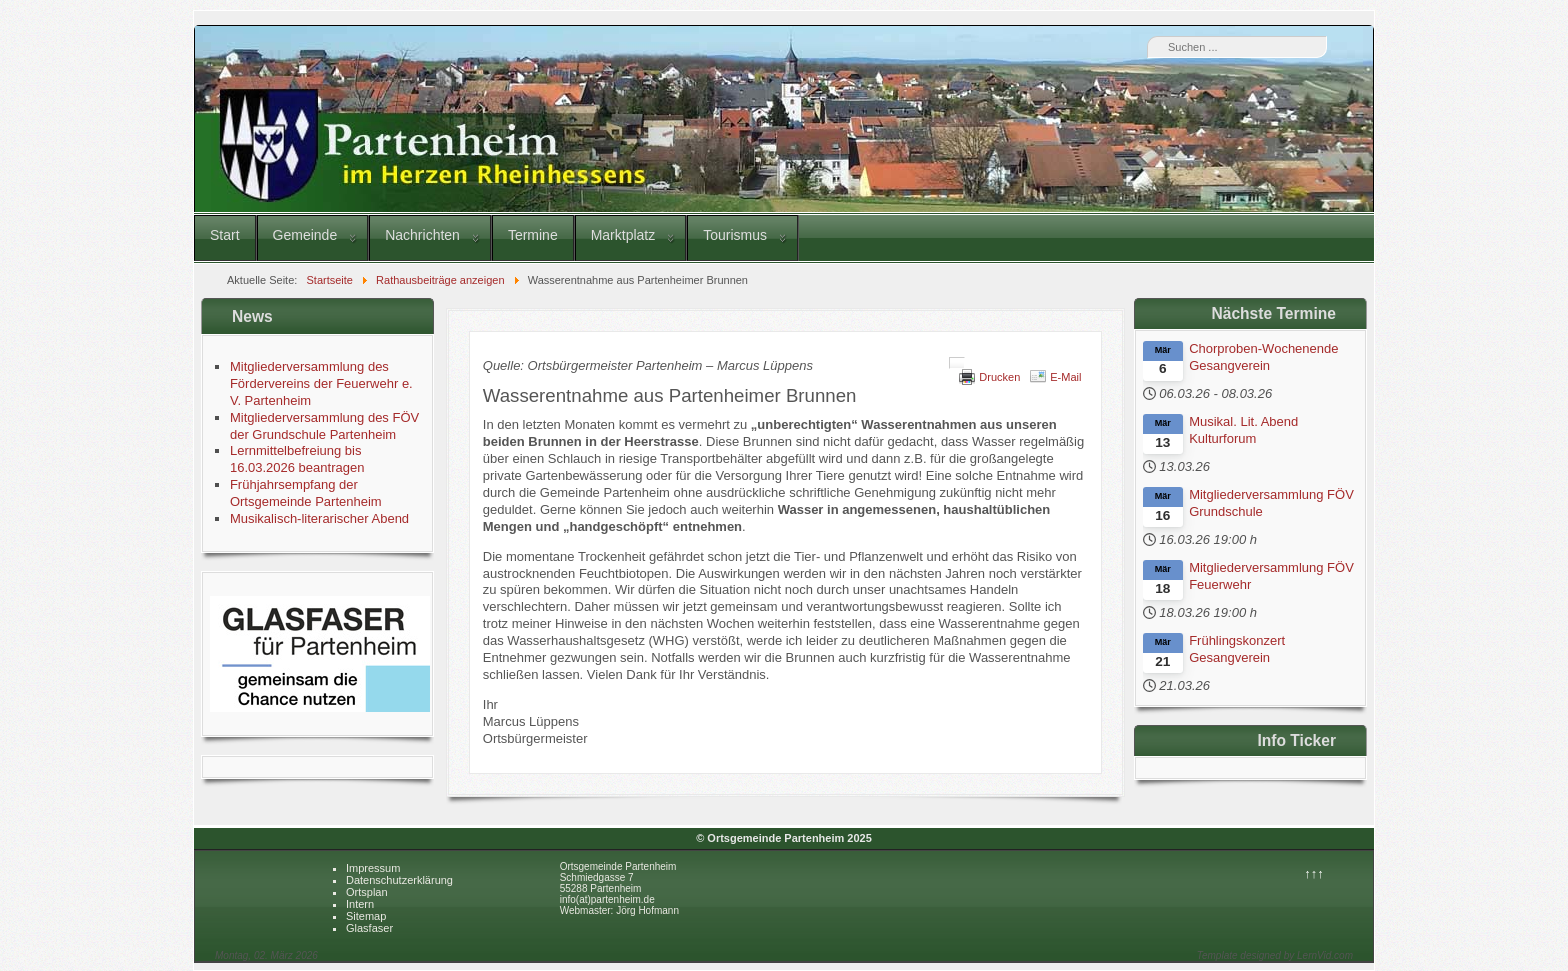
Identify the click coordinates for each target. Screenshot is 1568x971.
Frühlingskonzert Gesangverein (1237, 649)
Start (225, 235)
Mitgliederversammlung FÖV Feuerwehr (1271, 576)
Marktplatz (623, 235)
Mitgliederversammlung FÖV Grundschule (1271, 503)
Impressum (373, 868)
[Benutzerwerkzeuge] (957, 363)
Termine (533, 235)
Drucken (999, 377)
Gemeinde (305, 235)
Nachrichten (422, 235)
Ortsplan (367, 892)
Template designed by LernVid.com (1275, 955)
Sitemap (366, 916)
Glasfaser (369, 928)
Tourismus (735, 235)
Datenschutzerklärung (399, 880)
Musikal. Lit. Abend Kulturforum (1243, 430)
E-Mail (1065, 377)
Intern (360, 904)
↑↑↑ (1314, 873)
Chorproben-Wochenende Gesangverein (1263, 357)
